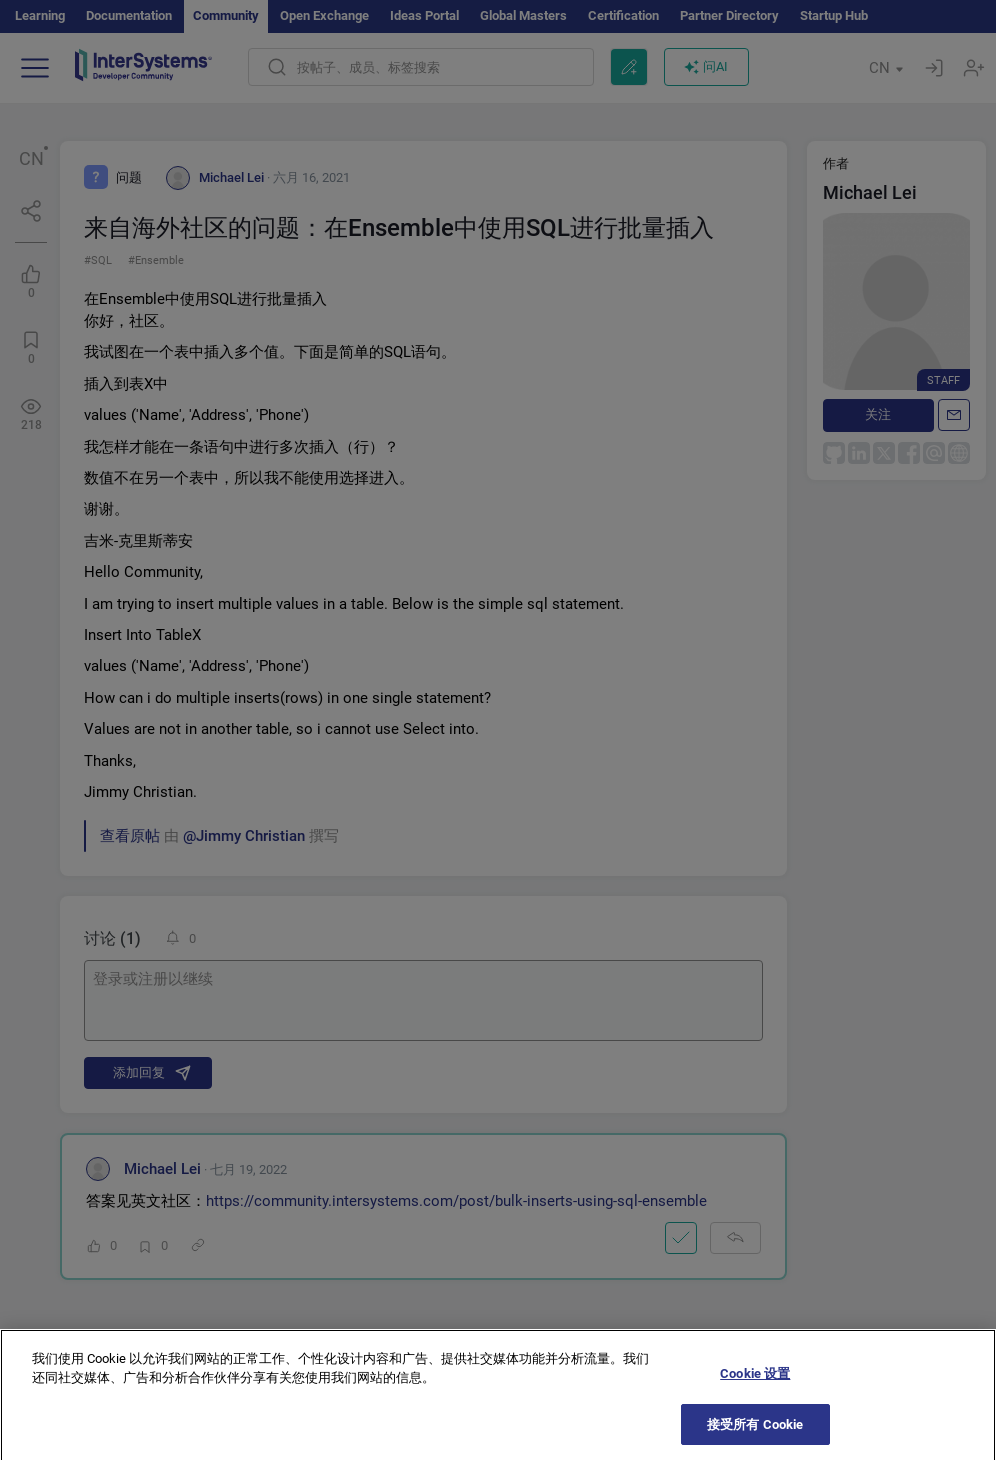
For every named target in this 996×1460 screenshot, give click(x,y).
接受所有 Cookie (755, 1434)
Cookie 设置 (755, 1383)
